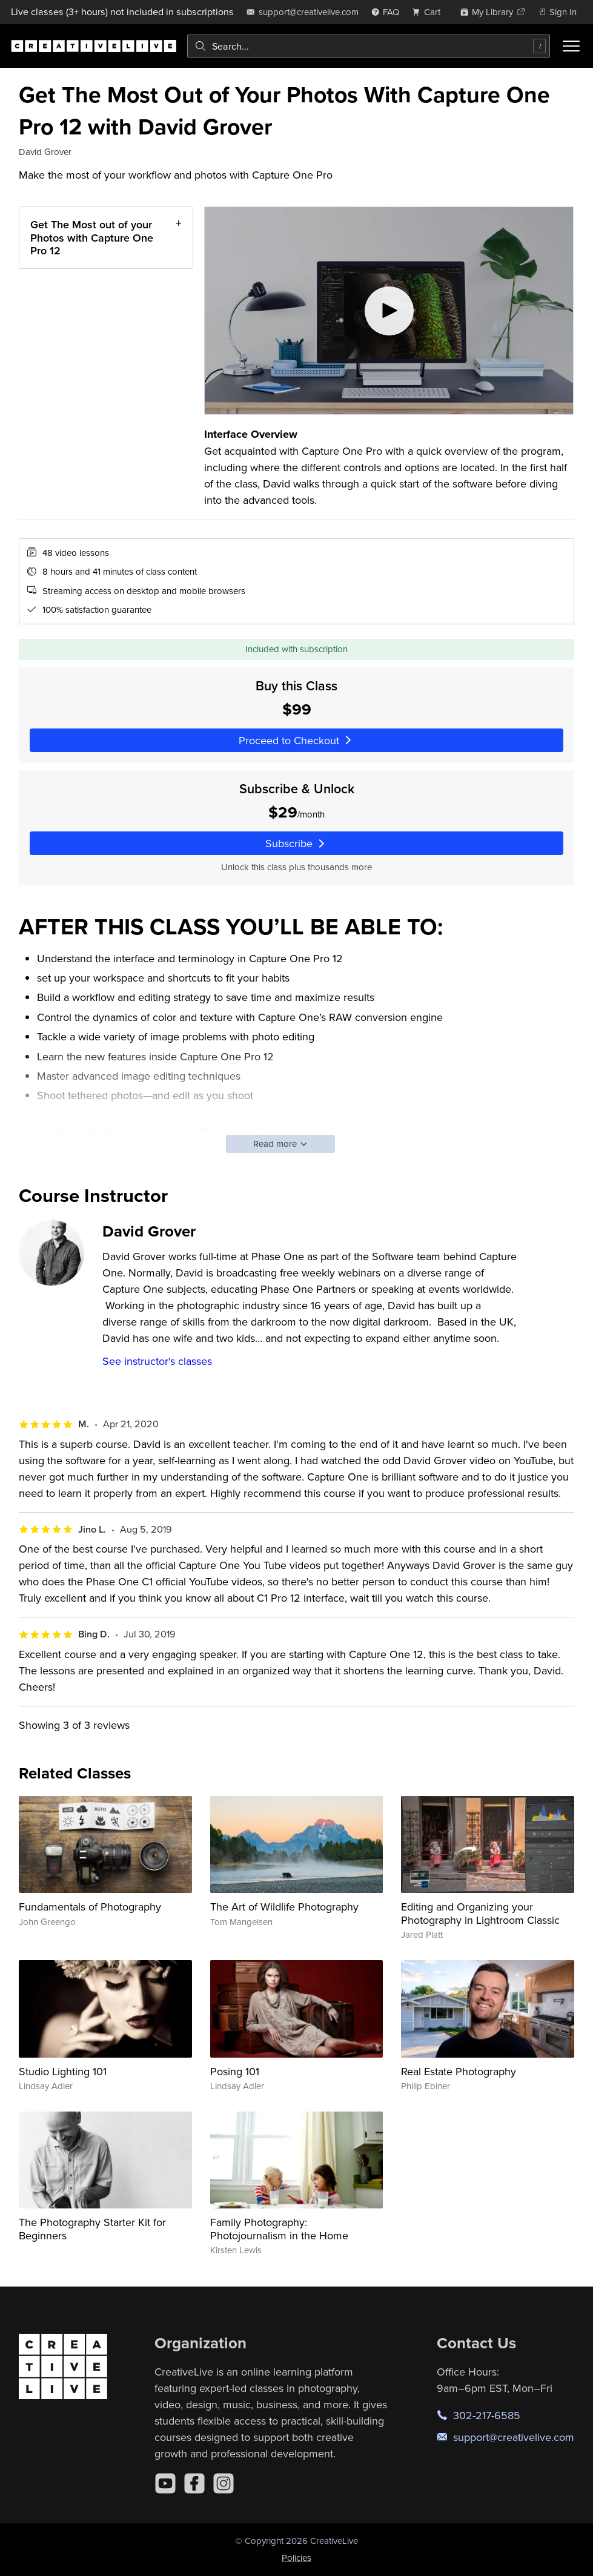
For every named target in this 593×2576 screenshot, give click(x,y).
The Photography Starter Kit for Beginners (92, 2228)
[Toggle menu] (571, 46)
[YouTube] (165, 2483)
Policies (296, 2557)
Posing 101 (234, 2071)
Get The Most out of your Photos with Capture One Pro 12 (91, 237)
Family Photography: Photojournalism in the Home (279, 2228)
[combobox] (368, 46)
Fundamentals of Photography (90, 1906)
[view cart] (429, 12)
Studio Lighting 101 (63, 2071)
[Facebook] (194, 2483)
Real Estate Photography (458, 2071)
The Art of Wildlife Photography (284, 1906)
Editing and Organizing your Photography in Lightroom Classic (480, 1913)
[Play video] (389, 310)
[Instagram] (223, 2483)
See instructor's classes (157, 1361)
